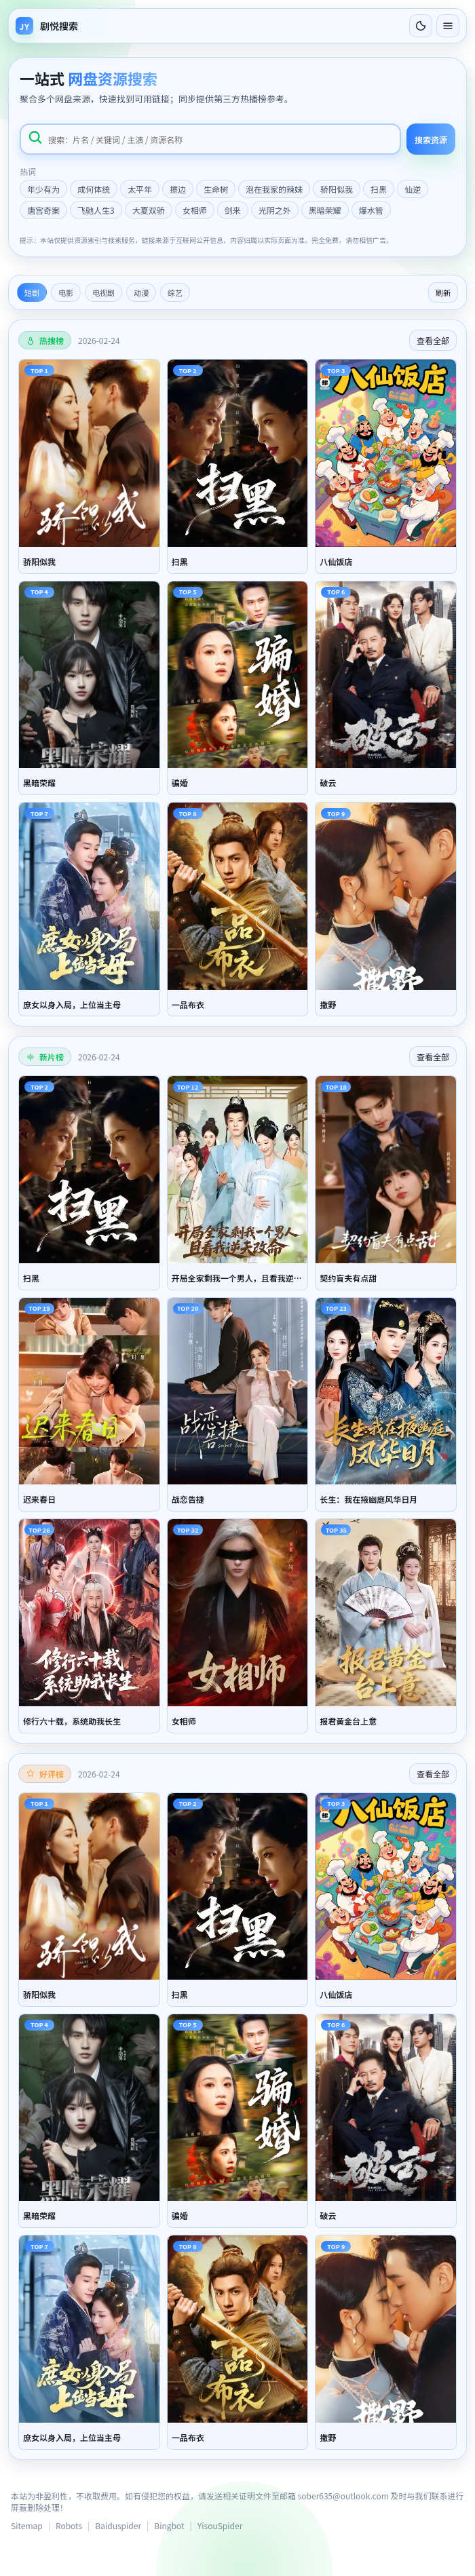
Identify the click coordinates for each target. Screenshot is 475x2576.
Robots (69, 2525)
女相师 (195, 210)
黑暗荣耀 (325, 210)
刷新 (443, 292)
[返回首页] (47, 26)
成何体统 (93, 189)
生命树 (216, 189)
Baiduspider (118, 2525)
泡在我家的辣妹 (274, 189)
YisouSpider (219, 2525)
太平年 (140, 189)
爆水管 (371, 210)
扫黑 (378, 189)
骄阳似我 (336, 189)
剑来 (233, 210)
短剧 (31, 292)
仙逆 (412, 189)
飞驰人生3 (96, 210)
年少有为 (43, 189)
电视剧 (103, 292)
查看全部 (433, 340)
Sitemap (27, 2525)
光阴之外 (275, 210)
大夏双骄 (148, 210)
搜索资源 (431, 139)
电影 (65, 292)
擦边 (178, 189)
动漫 (141, 292)
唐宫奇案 (43, 210)
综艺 (175, 292)
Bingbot (169, 2525)
